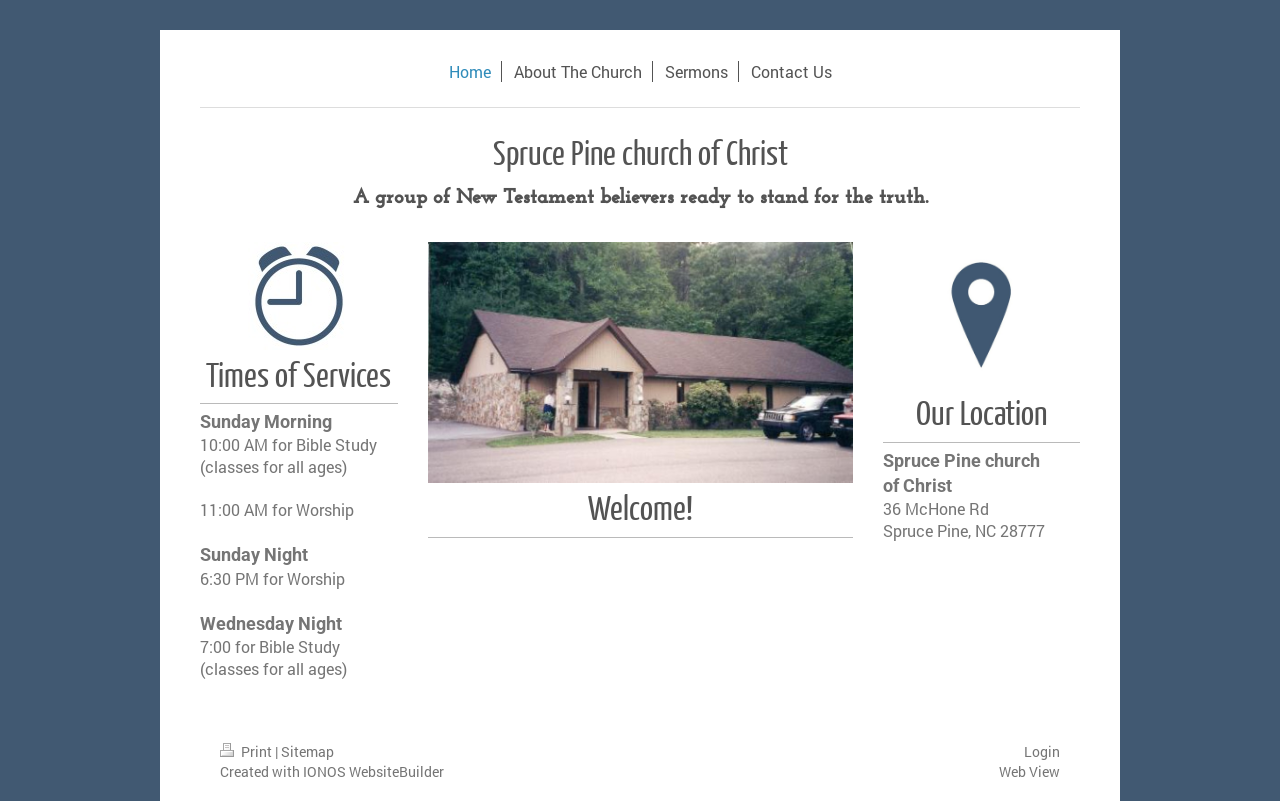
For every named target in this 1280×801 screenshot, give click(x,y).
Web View (1029, 771)
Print (247, 751)
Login (1042, 751)
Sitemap (307, 751)
